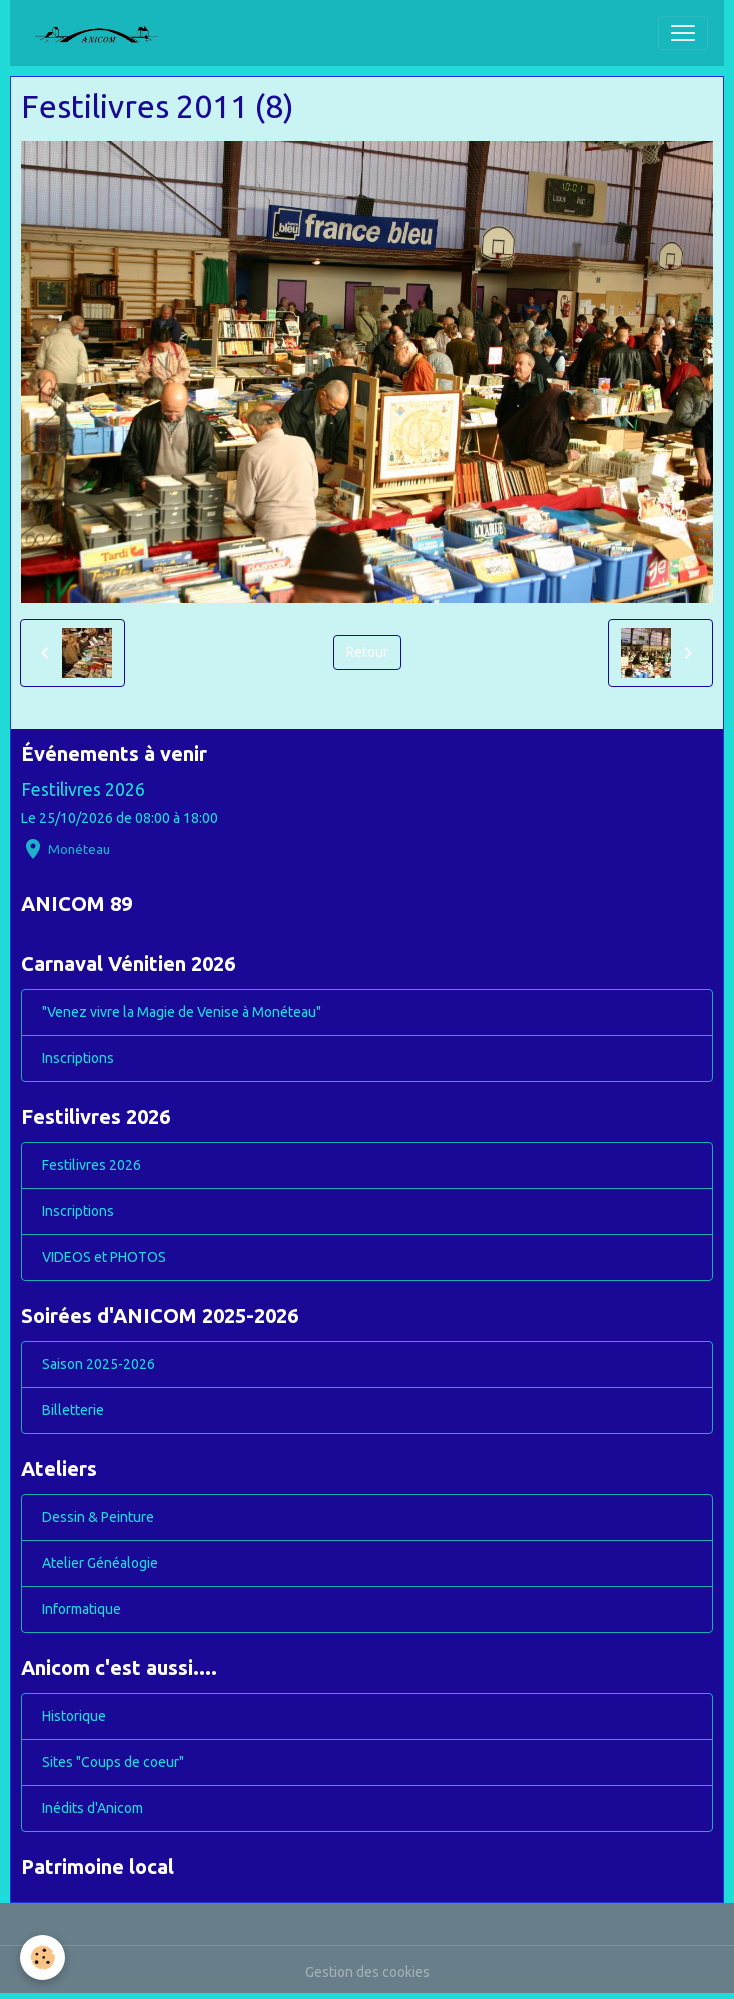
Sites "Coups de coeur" (113, 1762)
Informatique (81, 1609)
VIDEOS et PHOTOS (104, 1257)
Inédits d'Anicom (92, 1808)
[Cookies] (42, 1957)
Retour (367, 652)
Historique (74, 1716)
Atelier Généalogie (100, 1563)
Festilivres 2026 (83, 789)
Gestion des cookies (367, 1972)
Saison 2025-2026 (98, 1364)
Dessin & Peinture (98, 1517)
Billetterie (73, 1410)
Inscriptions (78, 1058)
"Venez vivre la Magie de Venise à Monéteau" (181, 1012)
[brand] (104, 33)
